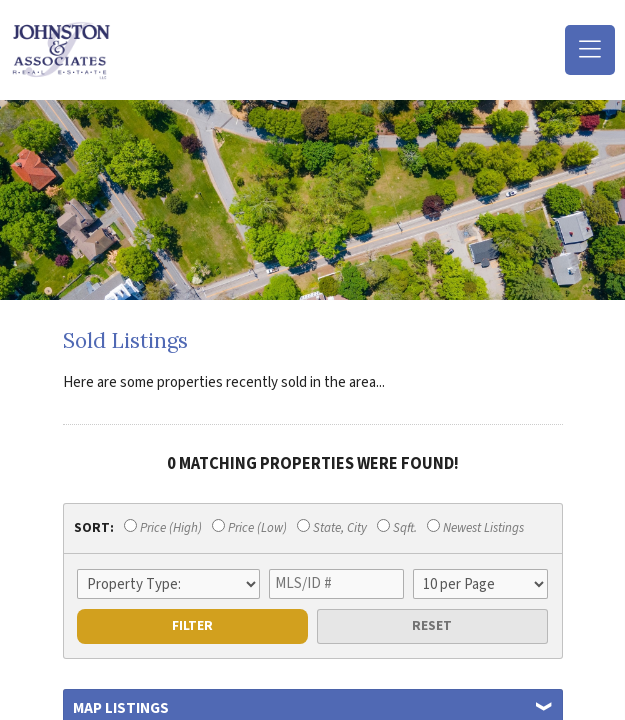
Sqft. (397, 528)
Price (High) (163, 528)
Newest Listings (475, 528)
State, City (332, 528)
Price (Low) (249, 528)
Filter (192, 625)
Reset (432, 625)
